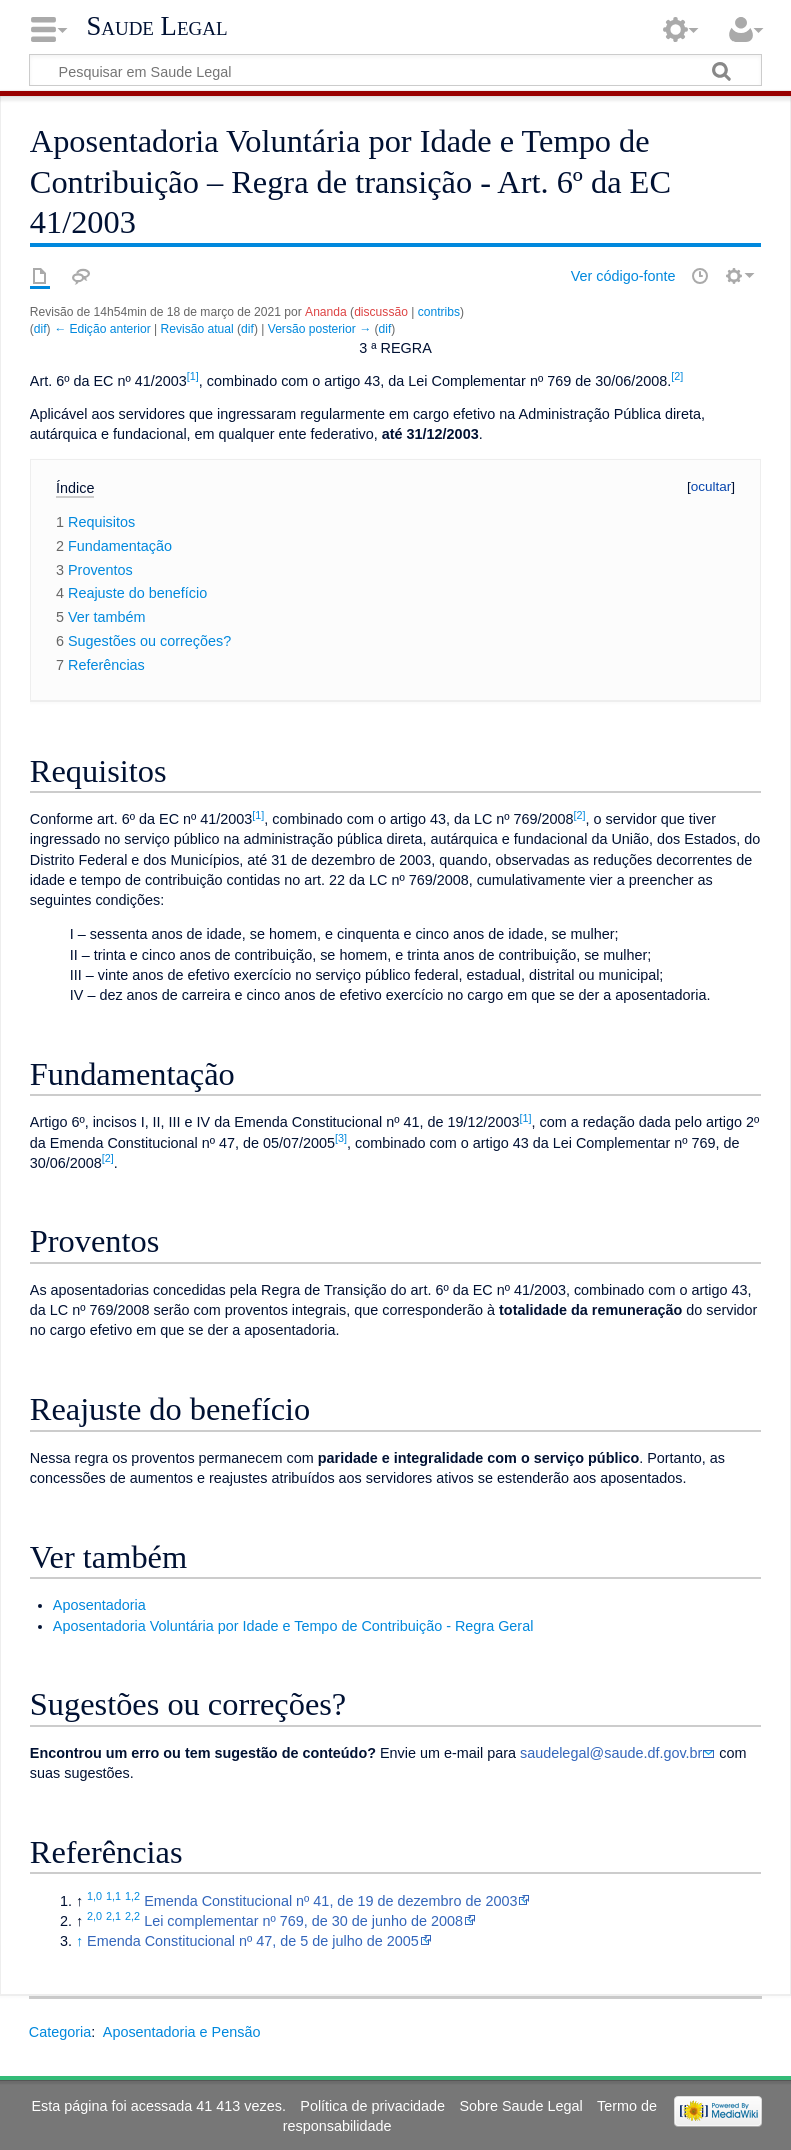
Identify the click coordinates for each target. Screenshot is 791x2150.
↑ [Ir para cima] (79, 1941)
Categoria (60, 2032)
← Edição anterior (102, 329)
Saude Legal (156, 26)
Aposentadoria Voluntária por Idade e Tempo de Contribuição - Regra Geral (293, 1626)
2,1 (113, 1916)
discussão (381, 312)
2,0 (94, 1916)
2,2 (132, 1916)
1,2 (132, 1896)
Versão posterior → (319, 329)
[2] (677, 376)
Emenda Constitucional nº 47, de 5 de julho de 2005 (253, 1941)
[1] (193, 376)
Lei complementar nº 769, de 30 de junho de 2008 (303, 1921)
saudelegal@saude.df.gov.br (611, 1753)
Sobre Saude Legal (520, 2106)
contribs (439, 312)
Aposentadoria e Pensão (182, 2032)
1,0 (94, 1896)
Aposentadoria (99, 1605)
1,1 (113, 1896)
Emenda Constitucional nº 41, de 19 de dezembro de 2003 (330, 1901)
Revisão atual (197, 329)
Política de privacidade (372, 2106)
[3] (341, 1138)
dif (40, 329)
